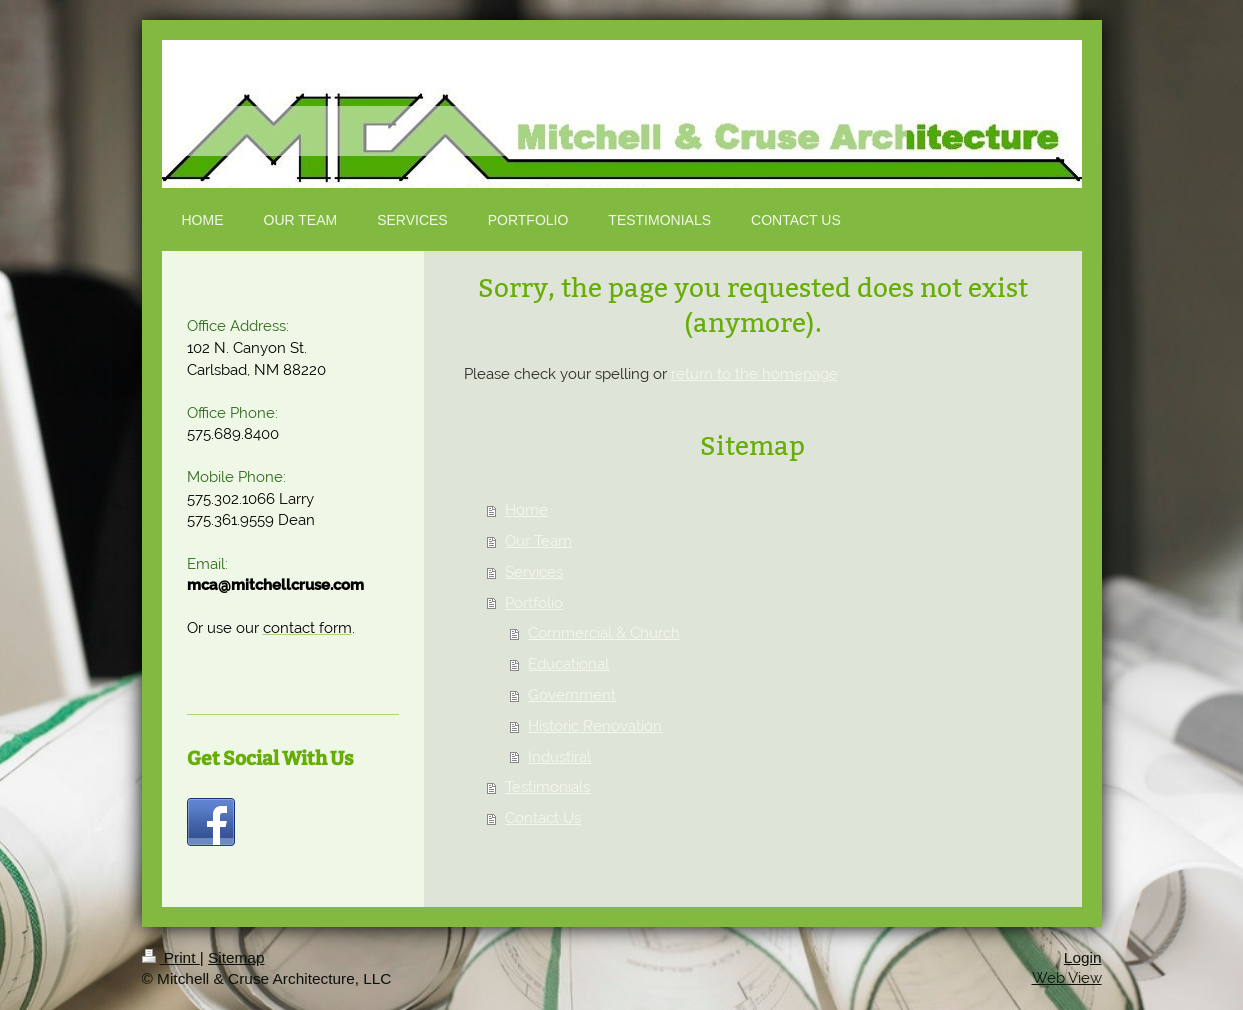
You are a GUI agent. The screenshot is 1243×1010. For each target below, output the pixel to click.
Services (534, 572)
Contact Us (543, 818)
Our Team (538, 541)
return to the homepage (754, 374)
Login (1083, 957)
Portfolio (534, 603)
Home (526, 510)
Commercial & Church (604, 633)
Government (572, 695)
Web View (1067, 978)
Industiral (559, 757)
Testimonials (547, 787)
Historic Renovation (595, 726)
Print (171, 957)
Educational (568, 664)
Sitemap (236, 957)
